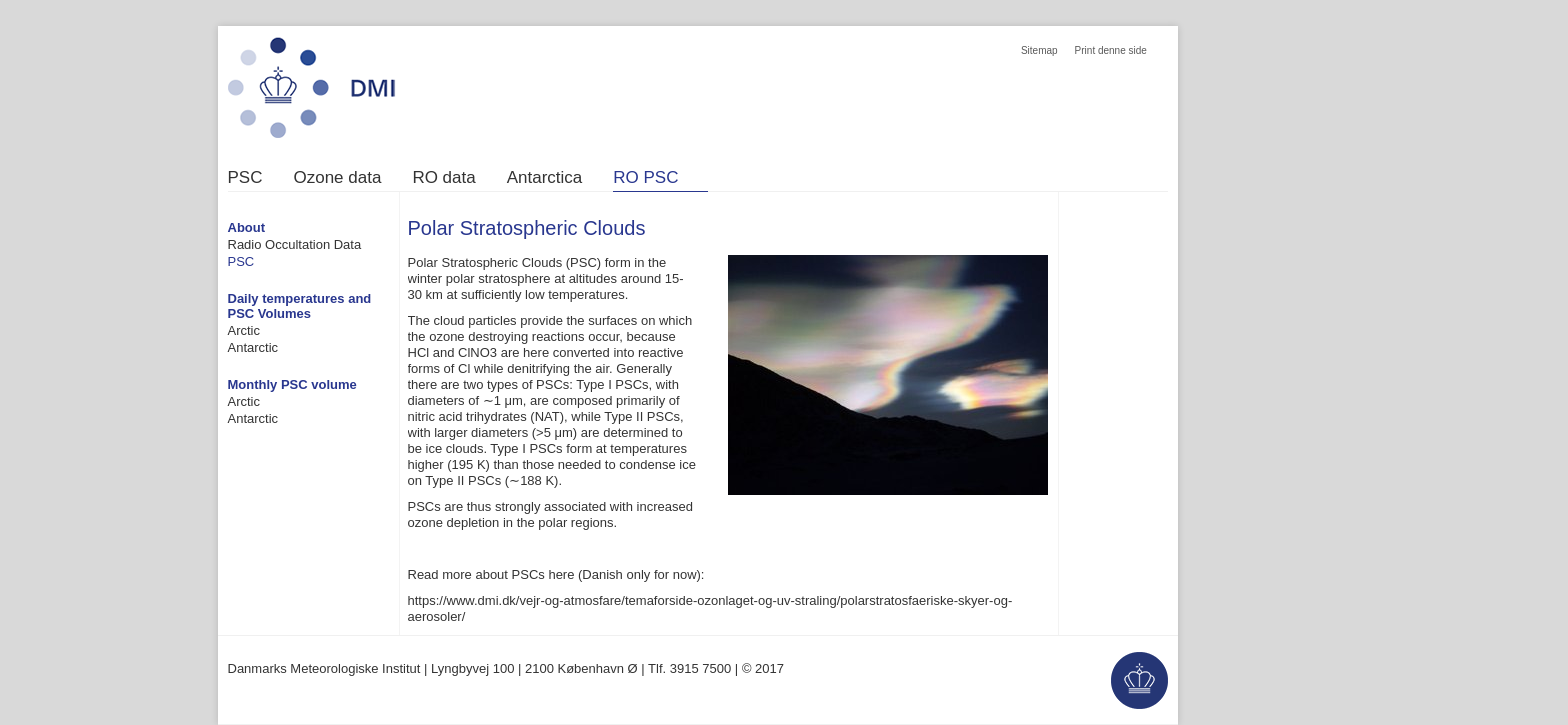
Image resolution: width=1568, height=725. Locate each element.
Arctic (244, 330)
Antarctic (253, 347)
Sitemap (1039, 50)
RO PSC (645, 178)
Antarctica (545, 178)
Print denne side (1111, 50)
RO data (443, 178)
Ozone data (337, 178)
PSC (245, 178)
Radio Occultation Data (295, 244)
